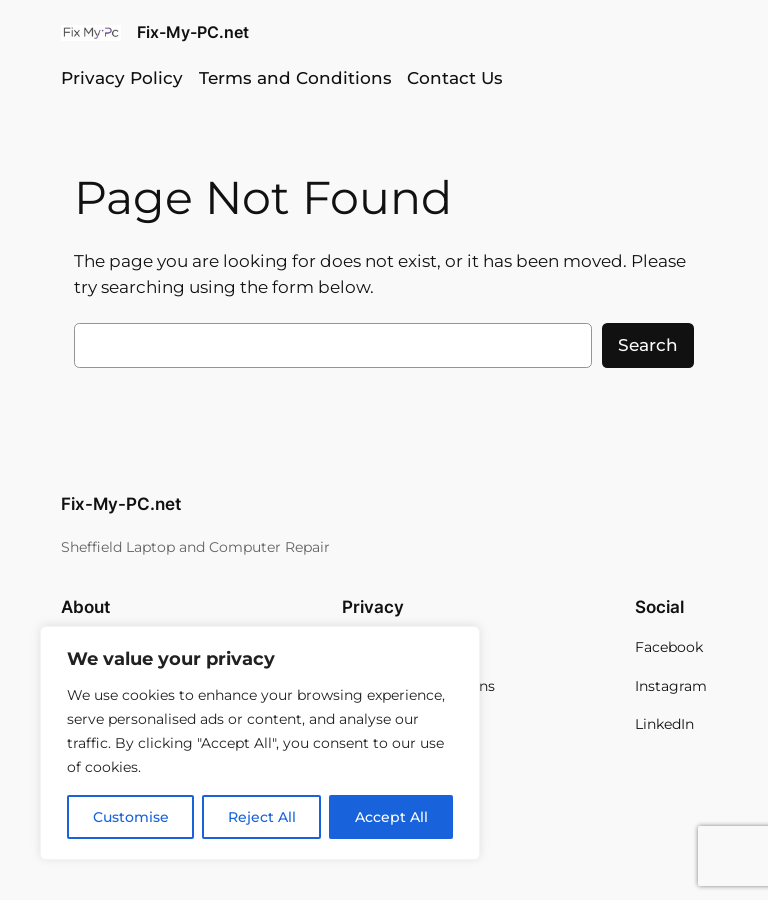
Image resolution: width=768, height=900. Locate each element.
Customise (131, 817)
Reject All (262, 817)
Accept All (391, 817)
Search (648, 345)
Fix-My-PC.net (193, 32)
